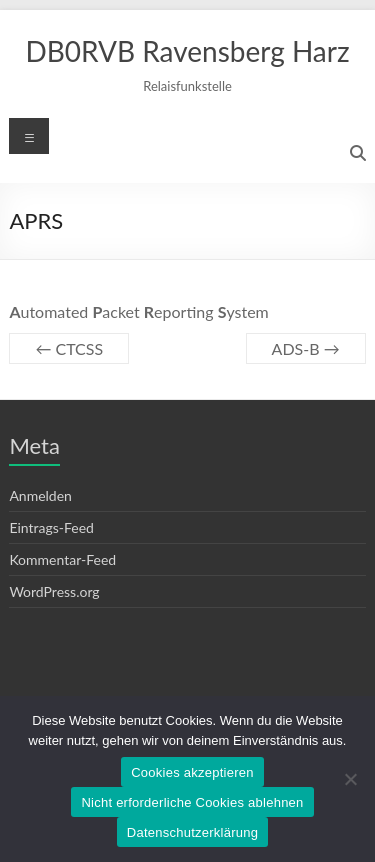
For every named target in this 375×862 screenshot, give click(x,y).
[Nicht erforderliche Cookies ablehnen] (350, 779)
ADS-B (306, 348)
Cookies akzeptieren (192, 772)
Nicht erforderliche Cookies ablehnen (192, 802)
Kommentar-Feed (62, 559)
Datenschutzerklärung (192, 832)
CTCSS (69, 348)
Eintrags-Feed (51, 527)
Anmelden (40, 495)
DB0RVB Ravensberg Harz (187, 51)
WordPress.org (54, 591)
